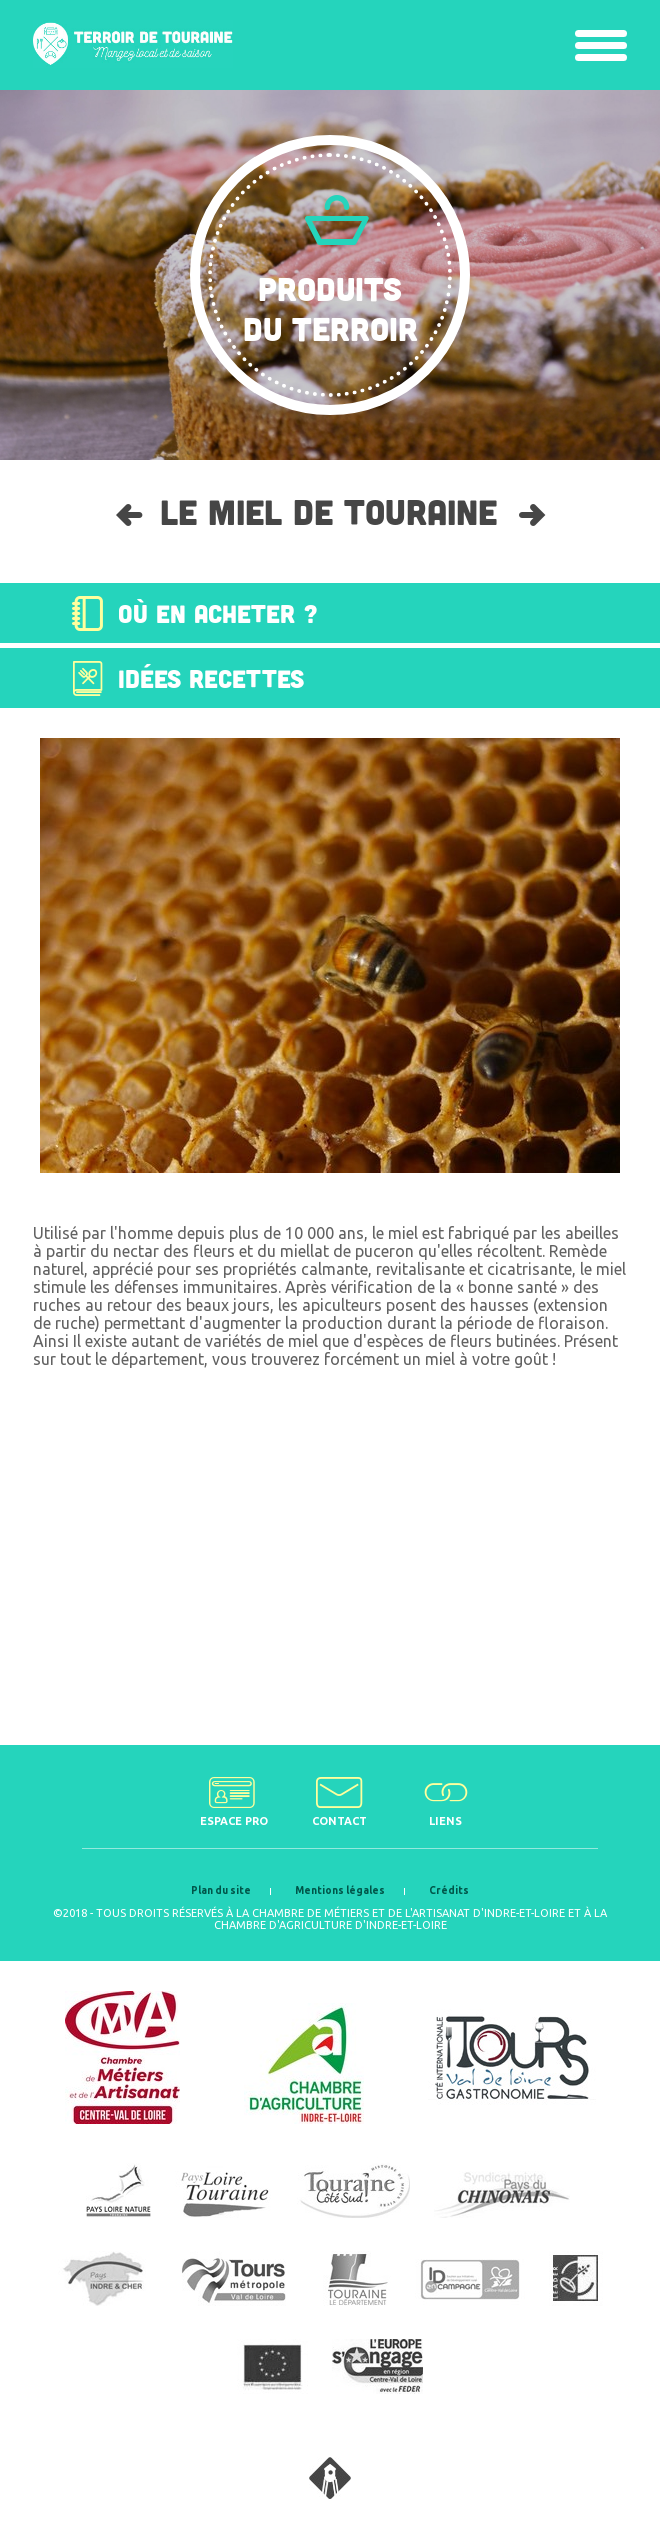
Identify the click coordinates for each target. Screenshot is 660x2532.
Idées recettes (211, 678)
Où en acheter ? (218, 613)
